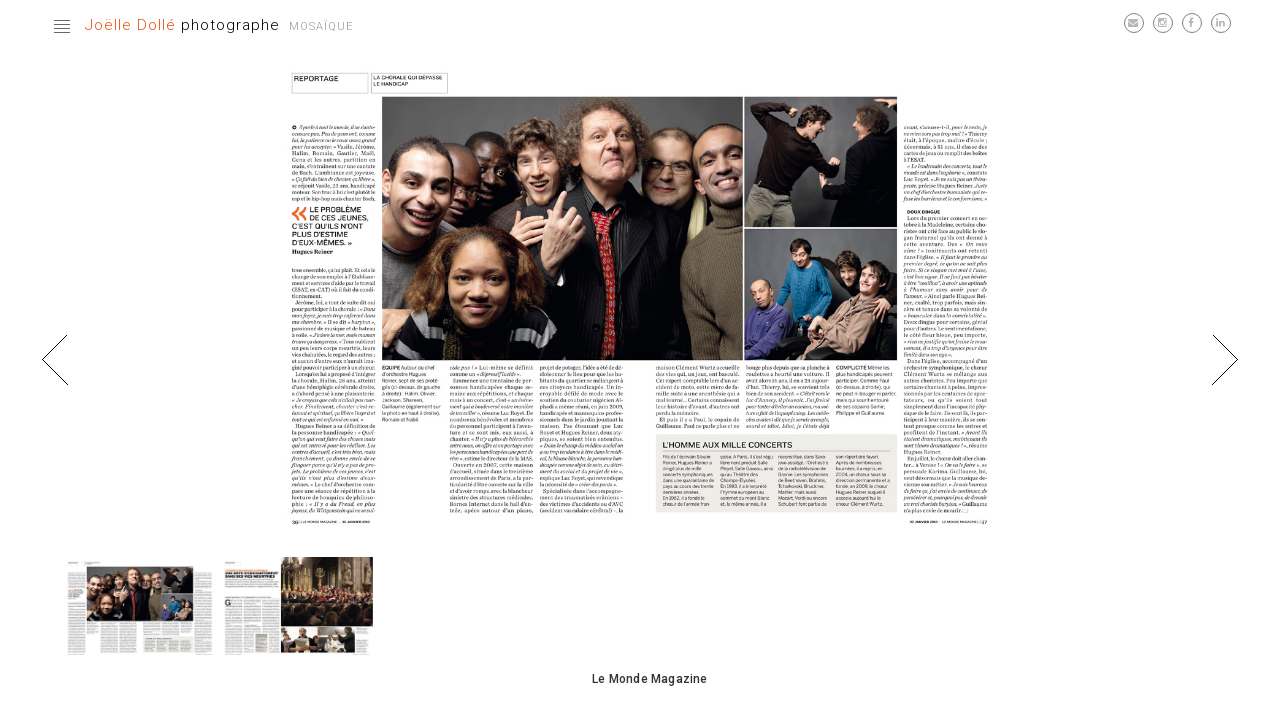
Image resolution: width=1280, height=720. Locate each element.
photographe (182, 25)
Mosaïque (321, 26)
